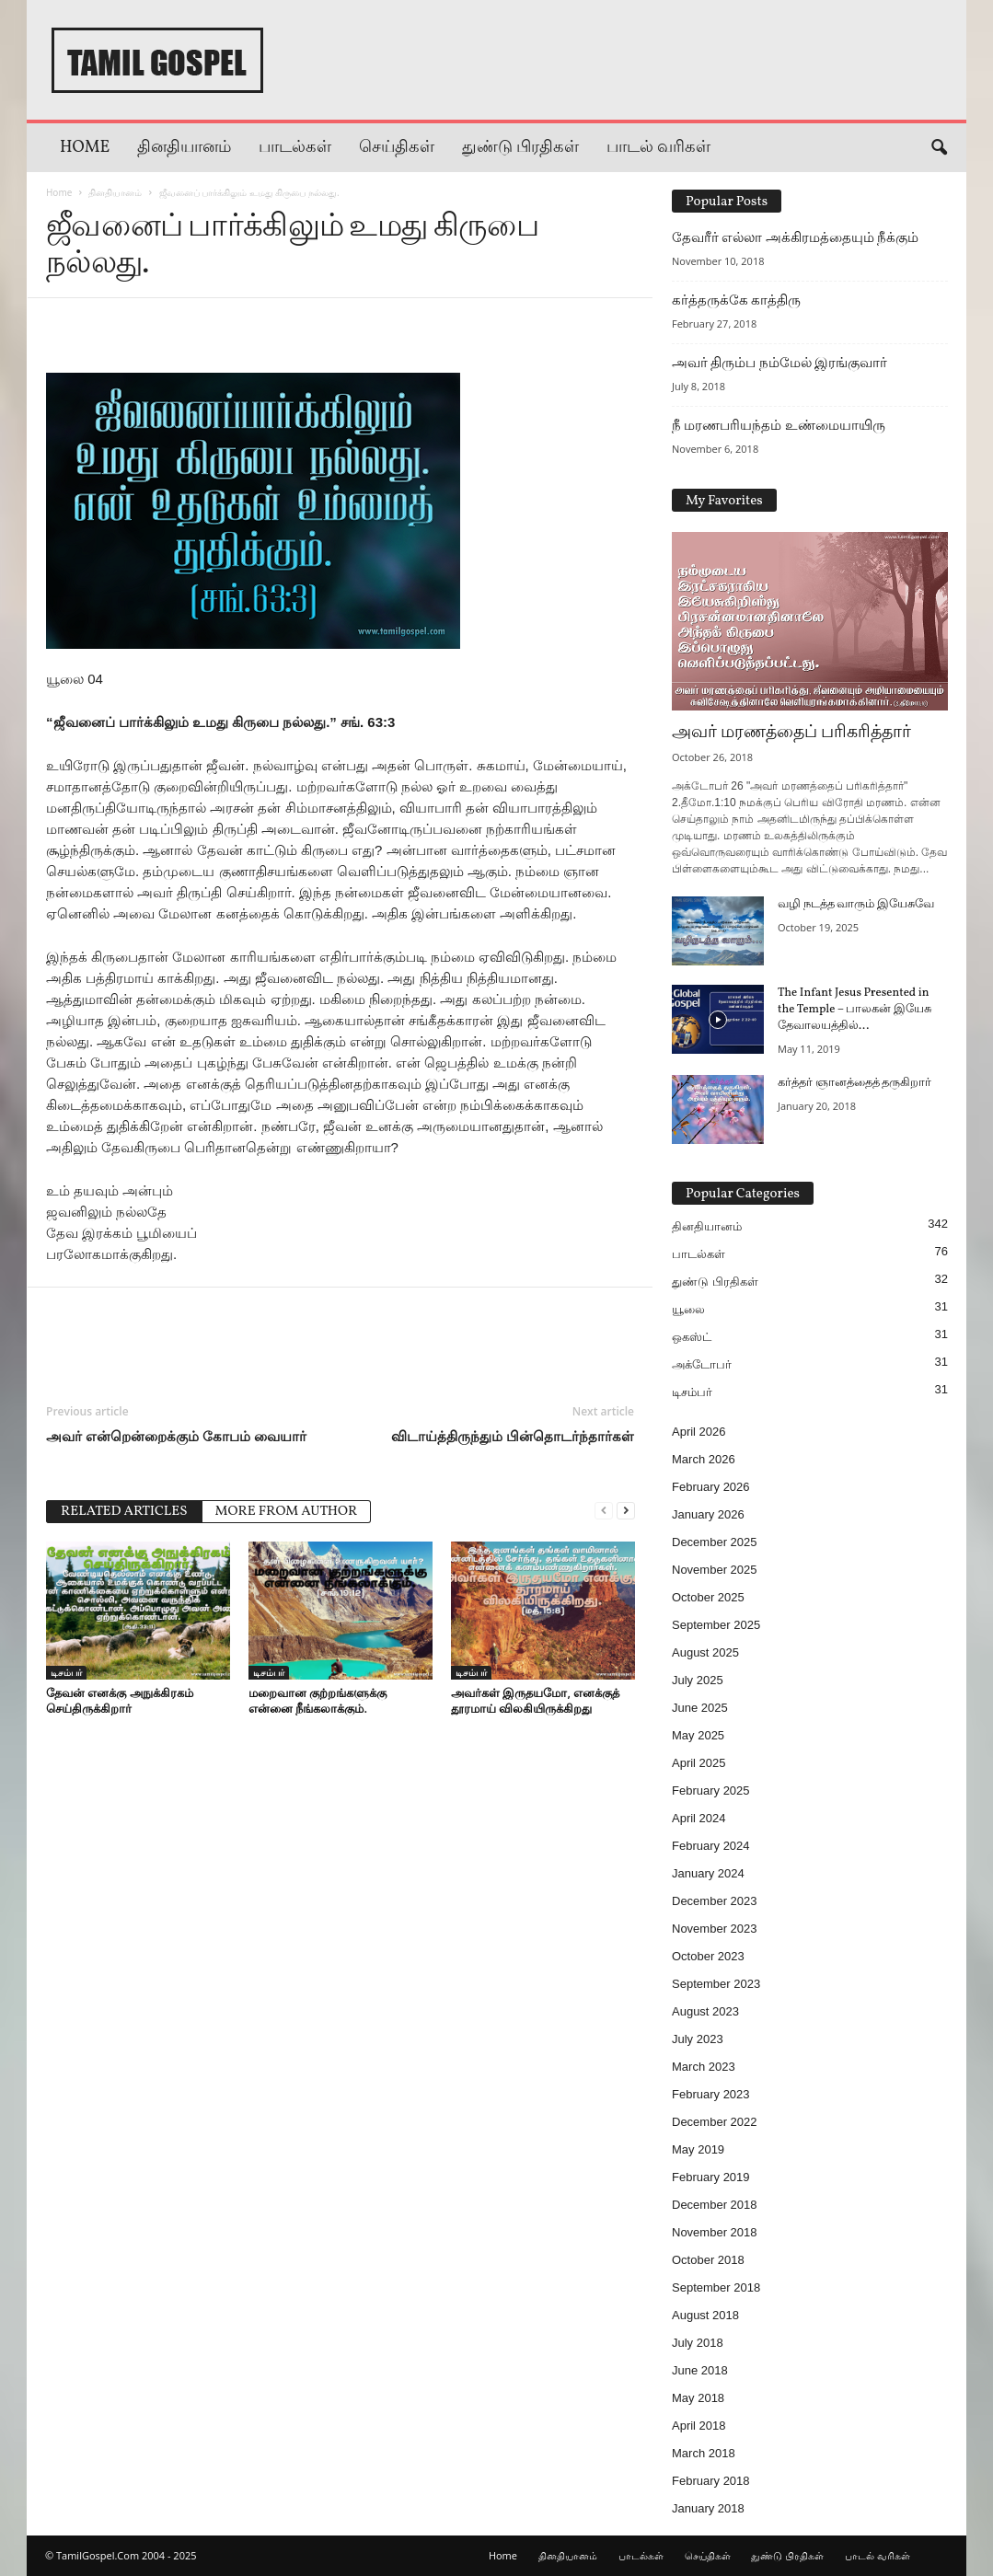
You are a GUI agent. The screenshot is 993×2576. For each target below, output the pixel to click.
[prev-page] (604, 1509)
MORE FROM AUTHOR (286, 1511)
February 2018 (711, 2481)
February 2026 (711, 1487)
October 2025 (708, 1597)
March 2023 (703, 2067)
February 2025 (711, 1790)
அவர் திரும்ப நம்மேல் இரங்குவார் (779, 362)
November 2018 (714, 2232)
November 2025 (714, 1570)
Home (85, 147)
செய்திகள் (396, 147)
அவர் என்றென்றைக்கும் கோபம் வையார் (176, 1436)
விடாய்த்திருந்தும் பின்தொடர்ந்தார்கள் (512, 1436)
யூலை (688, 1309)
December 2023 (714, 1901)
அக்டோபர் (702, 1364)
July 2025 (697, 1680)
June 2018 (700, 2370)
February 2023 (711, 2094)
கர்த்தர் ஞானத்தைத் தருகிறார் (854, 1083)
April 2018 (699, 2425)
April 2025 (699, 1763)
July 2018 (697, 2343)
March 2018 (703, 2453)
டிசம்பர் (66, 1672)
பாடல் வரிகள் (658, 147)
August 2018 (705, 2315)
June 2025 (700, 1708)
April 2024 (699, 1818)
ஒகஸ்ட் (691, 1337)
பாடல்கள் (295, 147)
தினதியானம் (184, 147)
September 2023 (716, 1984)
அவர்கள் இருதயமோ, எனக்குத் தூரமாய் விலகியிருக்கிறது (535, 1700)
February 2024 (711, 1846)
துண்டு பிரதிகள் (520, 147)
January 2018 (708, 2508)
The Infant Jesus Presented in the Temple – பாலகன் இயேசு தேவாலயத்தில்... (854, 1009)
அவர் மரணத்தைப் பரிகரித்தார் (791, 733)
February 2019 (711, 2177)
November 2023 (714, 1928)
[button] (938, 148)
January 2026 (708, 1514)
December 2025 (714, 1542)
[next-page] (626, 1509)
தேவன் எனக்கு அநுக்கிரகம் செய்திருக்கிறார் (119, 1700)
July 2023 (697, 2039)
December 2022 (714, 2122)
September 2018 (716, 2287)
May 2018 (698, 2398)
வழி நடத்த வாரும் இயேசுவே (856, 904)
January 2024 (708, 1873)
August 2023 (705, 2011)
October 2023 (708, 1956)
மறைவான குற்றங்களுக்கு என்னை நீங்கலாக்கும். (317, 1700)
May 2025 (698, 1735)
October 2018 (708, 2260)
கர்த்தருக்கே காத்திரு (736, 300)
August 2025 (705, 1652)
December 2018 (714, 2205)
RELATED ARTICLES (124, 1511)
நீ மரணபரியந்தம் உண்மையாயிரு (778, 425)
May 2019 (698, 2149)
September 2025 (716, 1625)
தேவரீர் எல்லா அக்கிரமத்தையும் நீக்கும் (795, 237)
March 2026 (703, 1459)
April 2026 (699, 1431)
